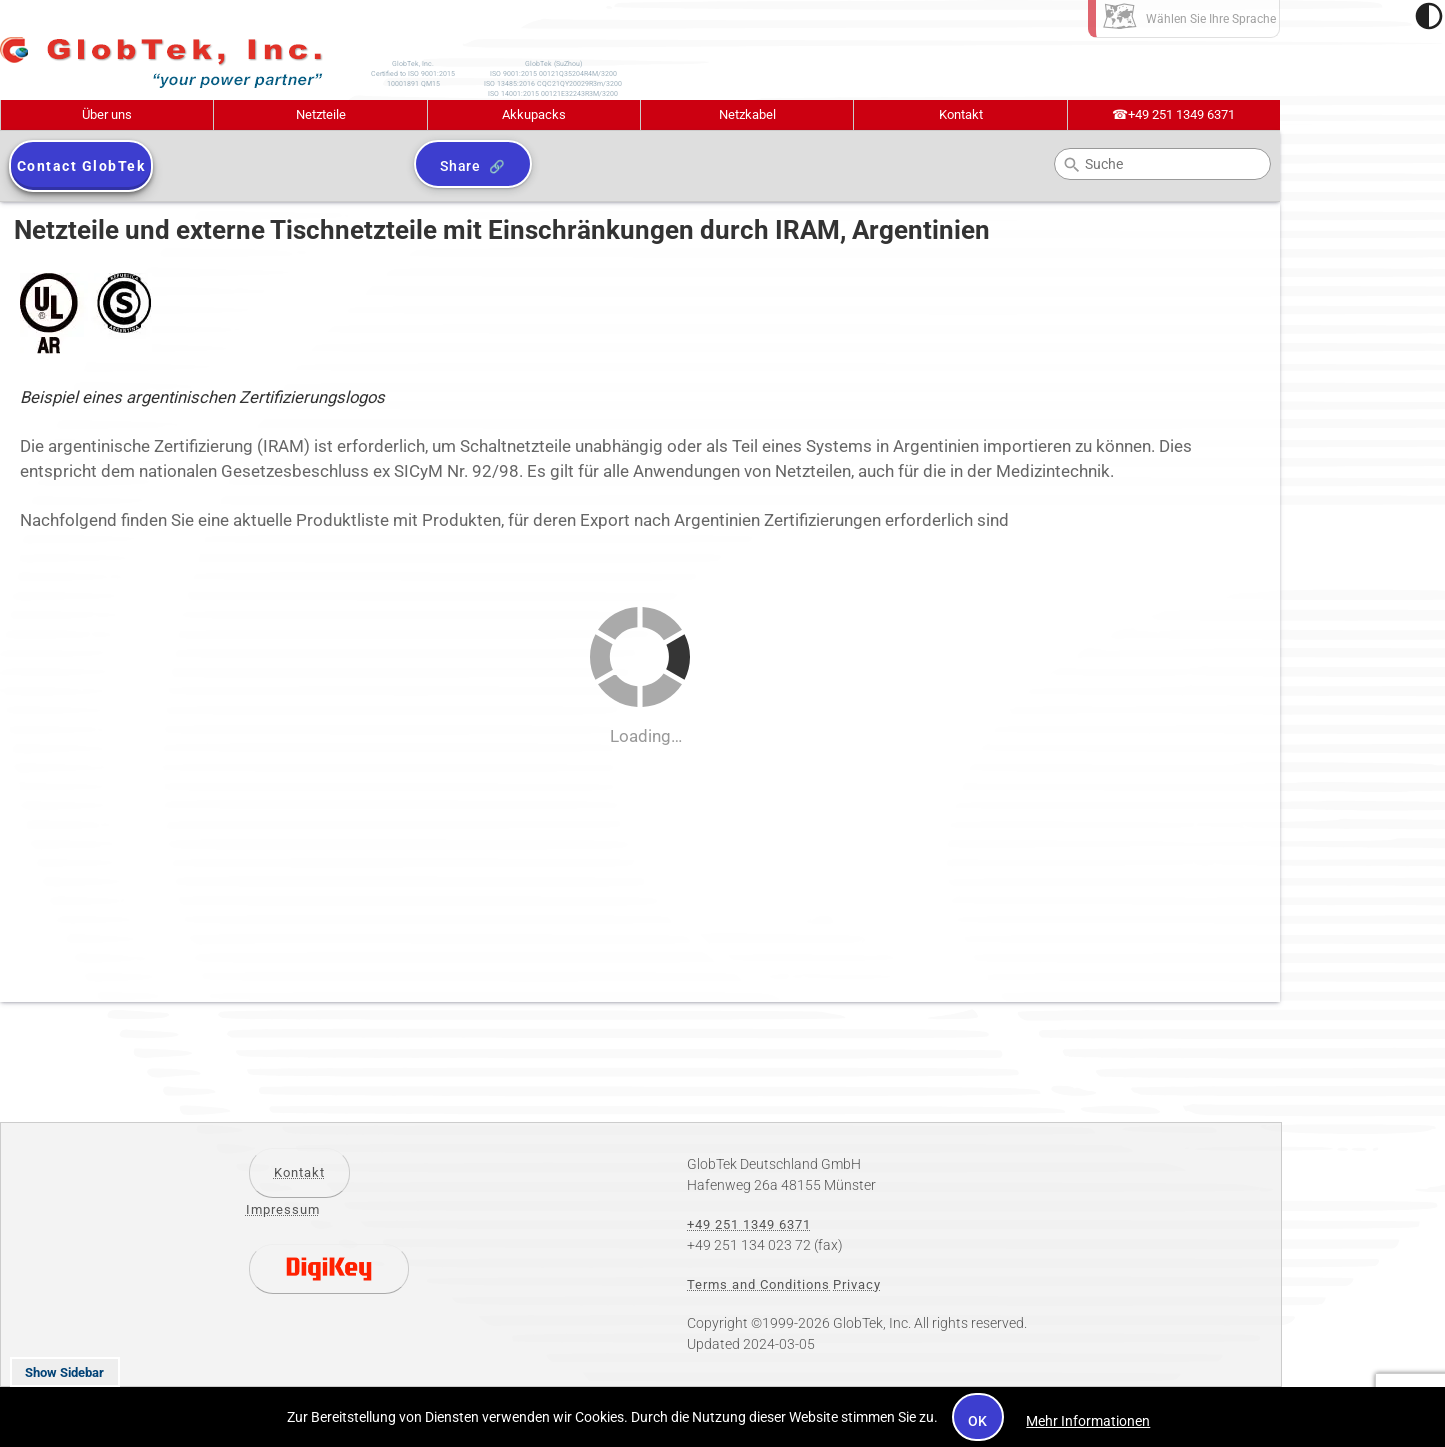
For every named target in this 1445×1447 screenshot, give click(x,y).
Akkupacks (534, 114)
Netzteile (321, 114)
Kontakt (961, 114)
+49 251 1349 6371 (1173, 114)
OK (978, 1421)
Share (460, 166)
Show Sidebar (64, 1372)
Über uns (107, 114)
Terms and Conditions (758, 1284)
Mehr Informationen (1088, 1421)
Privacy (857, 1284)
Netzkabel (747, 114)
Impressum (283, 1209)
